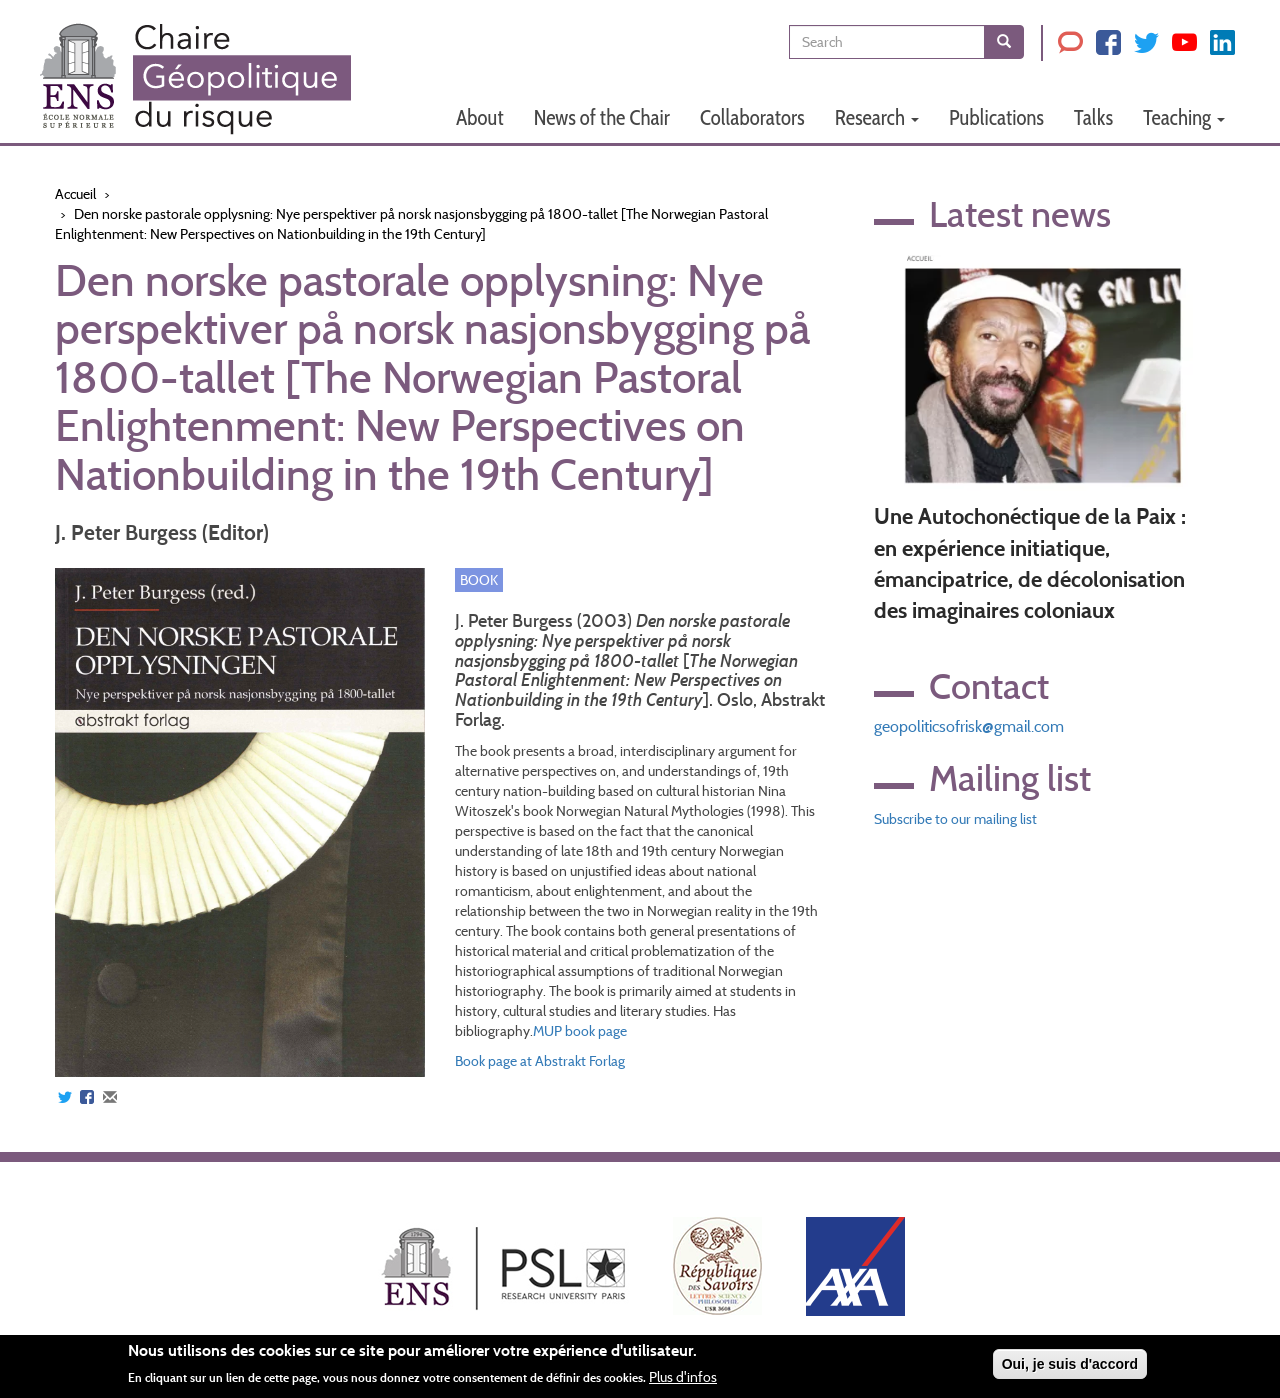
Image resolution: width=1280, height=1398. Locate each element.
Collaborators (752, 117)
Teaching (1184, 117)
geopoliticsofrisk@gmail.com (969, 726)
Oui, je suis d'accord (1070, 1364)
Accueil (75, 194)
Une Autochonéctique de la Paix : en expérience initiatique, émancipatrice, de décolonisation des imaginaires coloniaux (1030, 563)
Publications (996, 117)
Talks (1093, 117)
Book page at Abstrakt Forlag (540, 1061)
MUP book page (580, 1031)
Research (877, 117)
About (480, 117)
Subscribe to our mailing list (955, 819)
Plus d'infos (683, 1377)
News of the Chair (602, 117)
